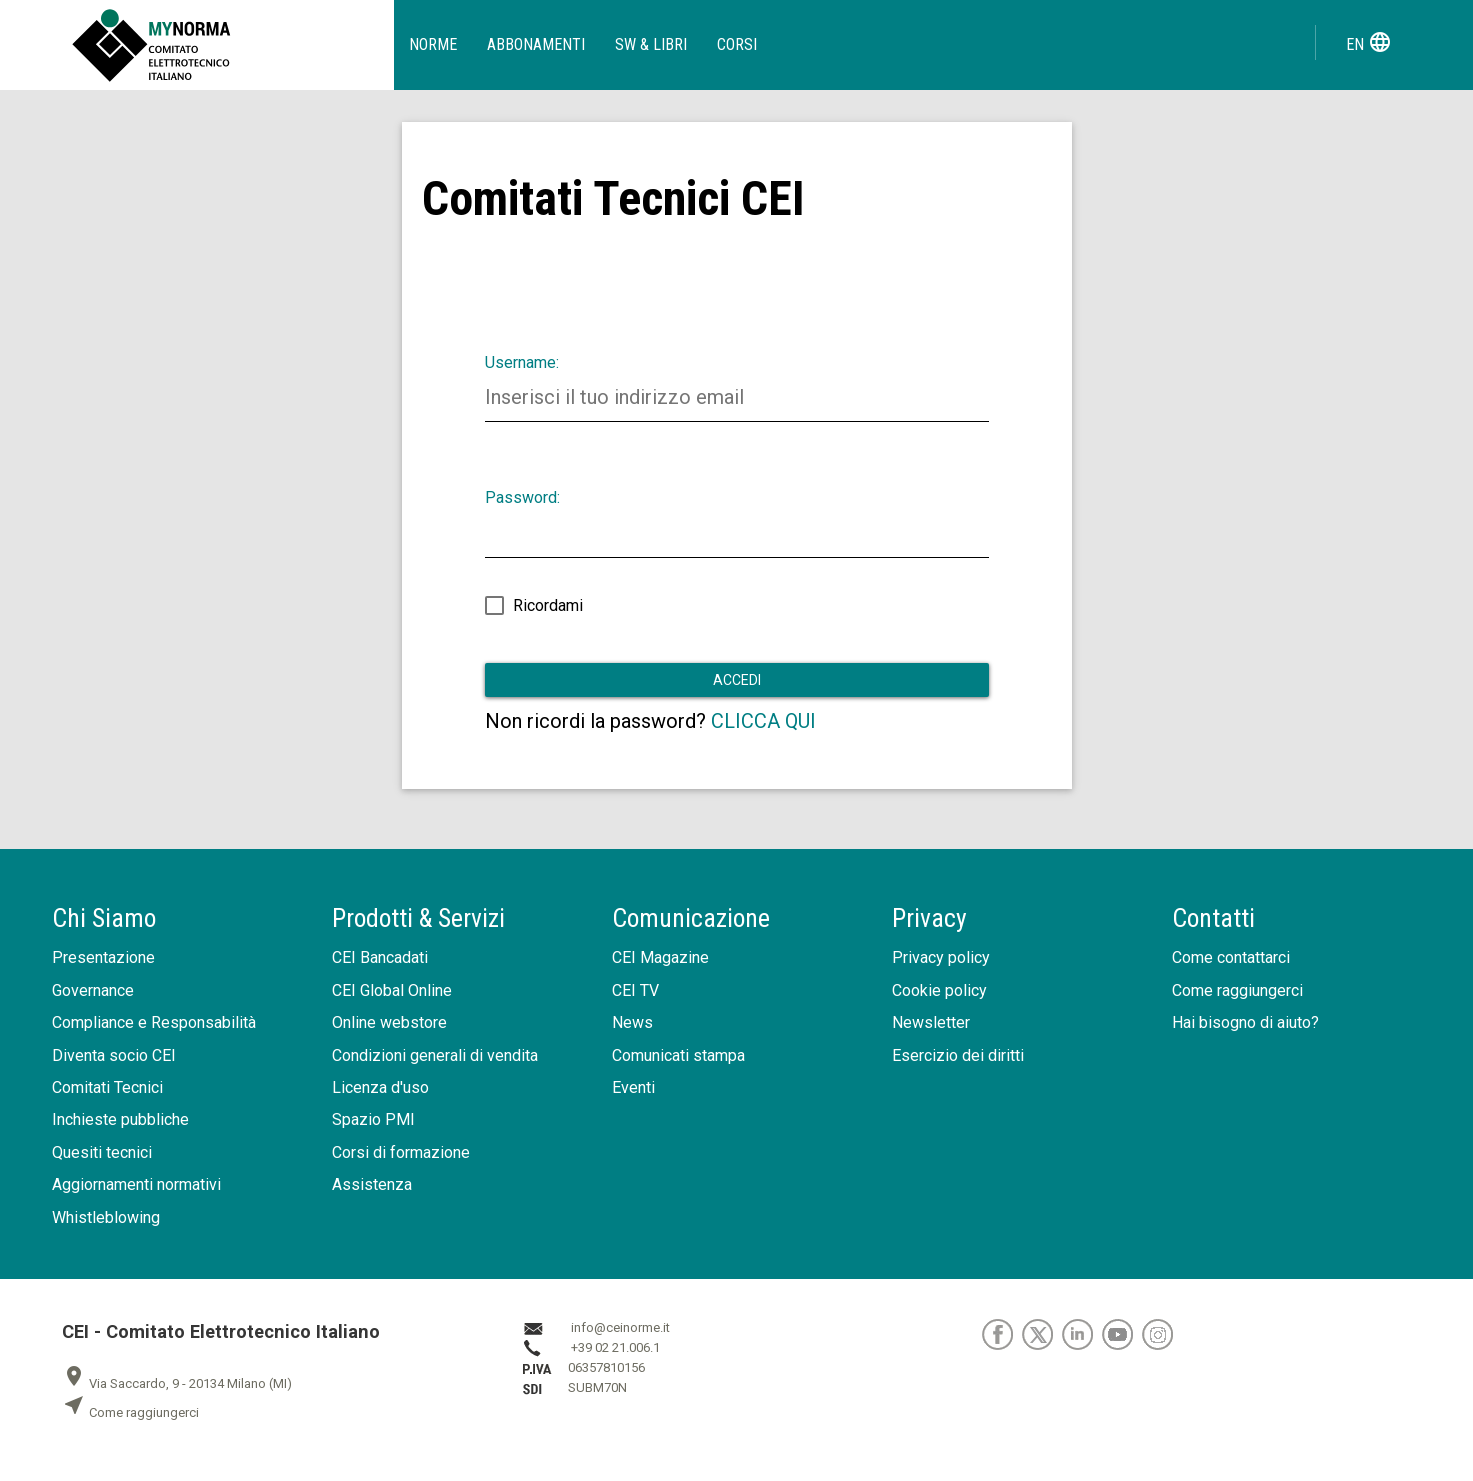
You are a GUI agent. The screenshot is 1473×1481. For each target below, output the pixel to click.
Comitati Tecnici (107, 1087)
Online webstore (389, 1022)
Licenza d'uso (380, 1087)
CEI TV (635, 990)
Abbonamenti (536, 44)
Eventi (633, 1087)
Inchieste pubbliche (120, 1119)
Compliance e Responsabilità (154, 1022)
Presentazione (103, 957)
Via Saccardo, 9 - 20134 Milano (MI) (177, 1383)
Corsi (737, 44)
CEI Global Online (392, 990)
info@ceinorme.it (620, 1328)
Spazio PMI (373, 1119)
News (632, 1022)
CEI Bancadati (380, 957)
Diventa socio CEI (114, 1055)
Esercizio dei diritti (958, 1055)
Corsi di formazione (401, 1152)
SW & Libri (651, 44)
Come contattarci (1231, 957)
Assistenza (372, 1184)
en (1369, 42)
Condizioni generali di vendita (435, 1055)
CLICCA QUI (763, 721)
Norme (433, 44)
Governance (93, 990)
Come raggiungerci (1237, 990)
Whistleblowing (106, 1217)
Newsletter (931, 1022)
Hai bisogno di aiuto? (1245, 1022)
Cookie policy (939, 990)
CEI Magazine (660, 957)
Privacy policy (941, 957)
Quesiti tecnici (102, 1152)
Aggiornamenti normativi (136, 1184)
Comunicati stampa (678, 1055)
